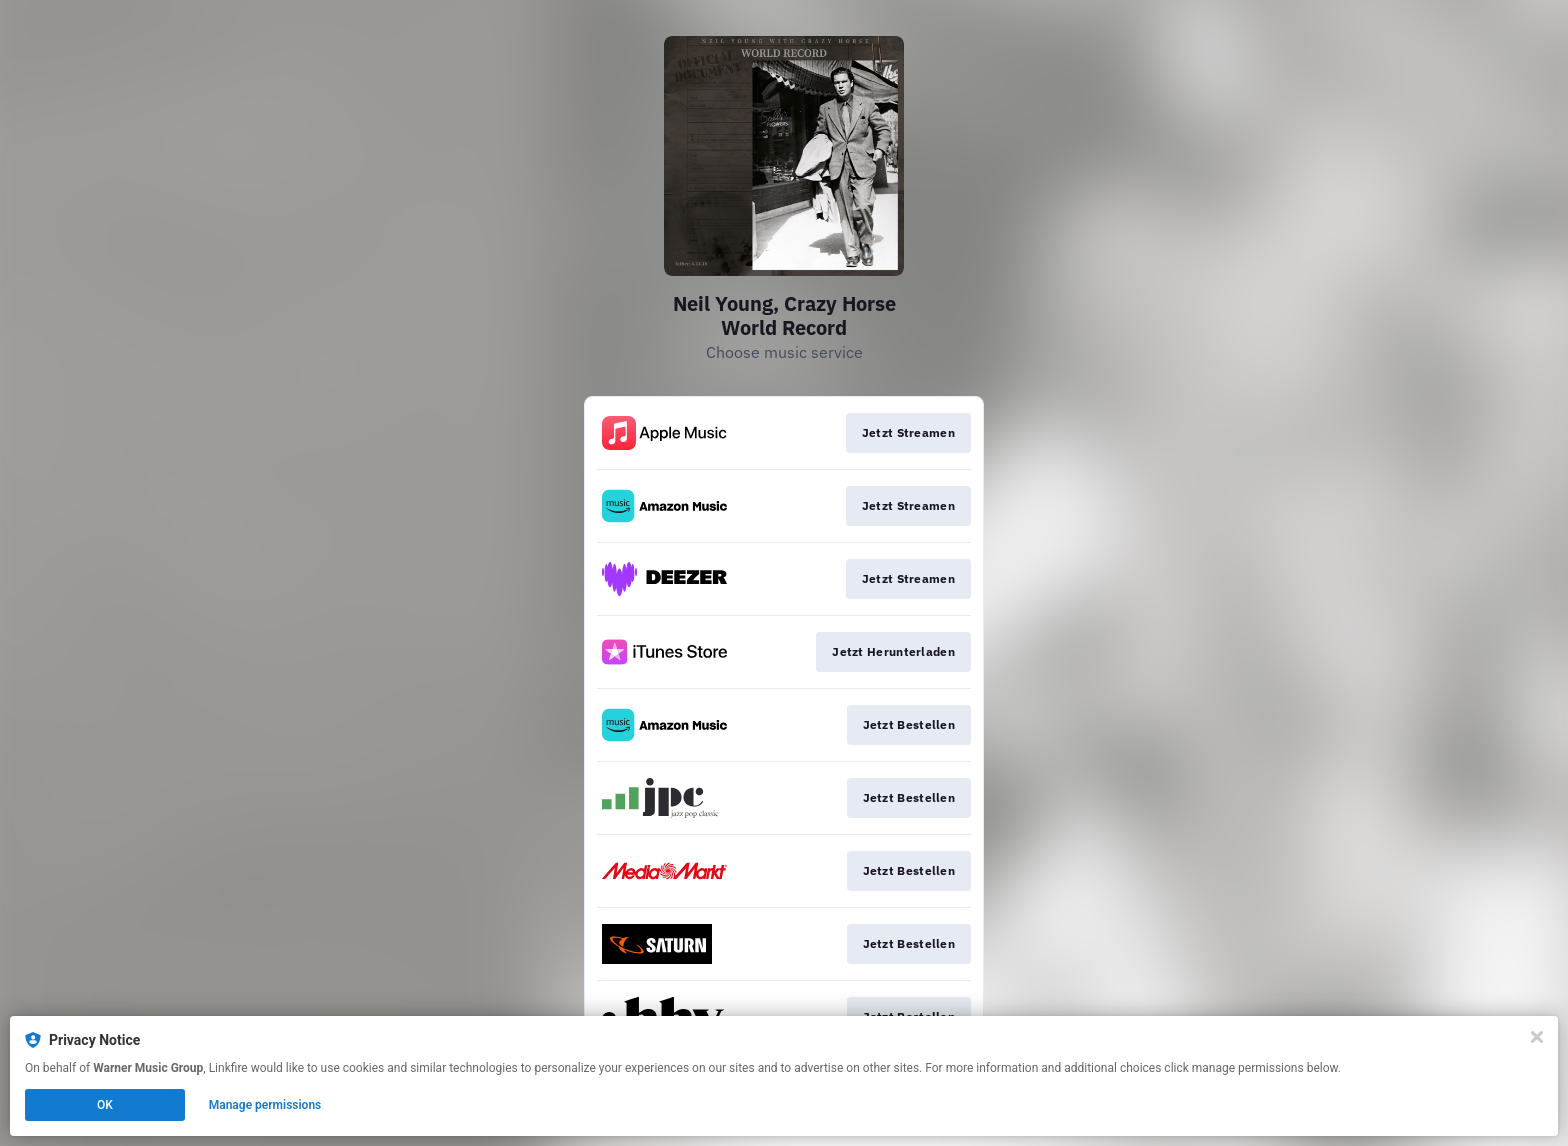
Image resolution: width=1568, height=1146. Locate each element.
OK (105, 1105)
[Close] (1537, 1037)
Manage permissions (265, 1105)
